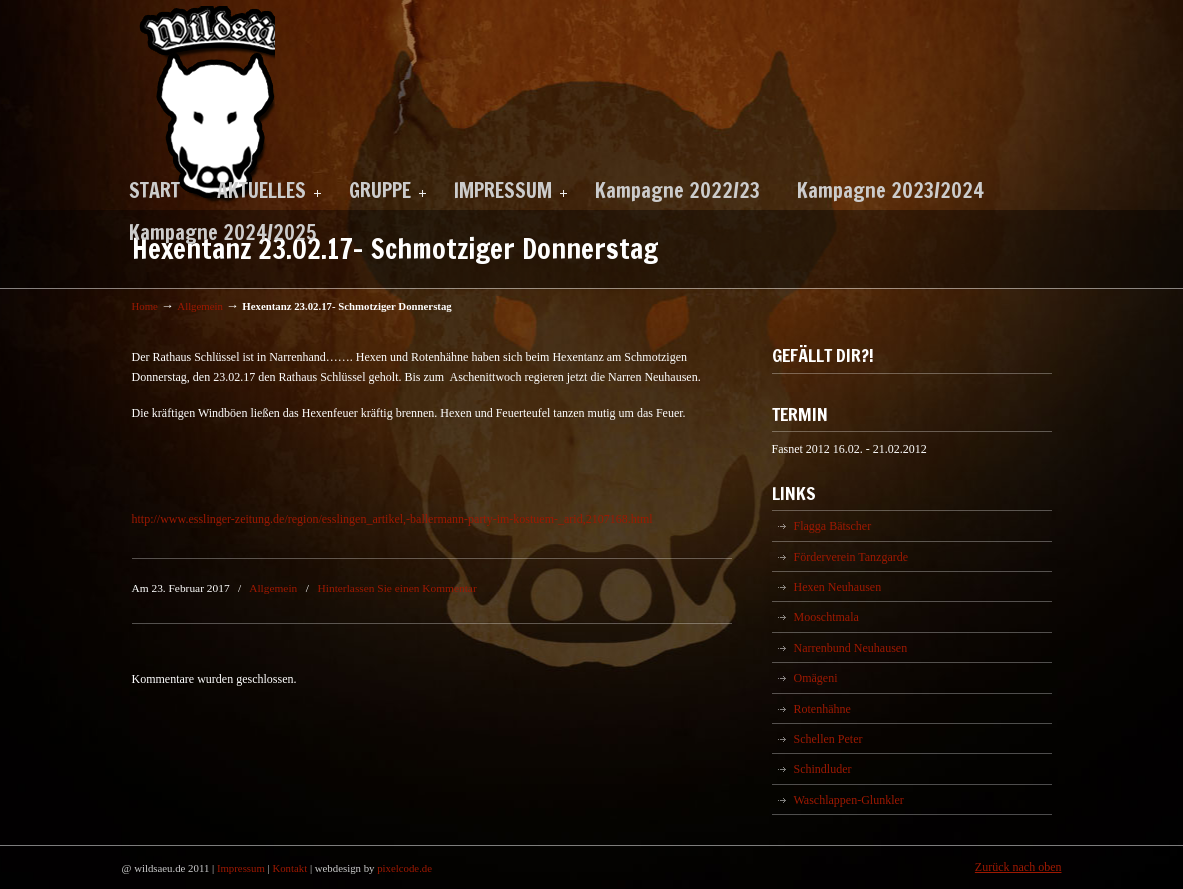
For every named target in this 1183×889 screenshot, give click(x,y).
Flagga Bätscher (833, 526)
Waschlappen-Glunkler (849, 800)
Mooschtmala (826, 617)
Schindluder (823, 769)
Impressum (241, 868)
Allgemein (200, 306)
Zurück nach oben (1018, 867)
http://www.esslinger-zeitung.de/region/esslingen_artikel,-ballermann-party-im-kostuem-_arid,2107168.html (392, 519)
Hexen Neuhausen (838, 587)
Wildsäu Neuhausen (203, 104)
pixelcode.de (404, 868)
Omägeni (816, 678)
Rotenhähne (822, 709)
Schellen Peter (828, 739)
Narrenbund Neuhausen (851, 648)
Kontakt (289, 868)
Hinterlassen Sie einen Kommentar (397, 588)
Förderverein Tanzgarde (851, 557)
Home (145, 306)
